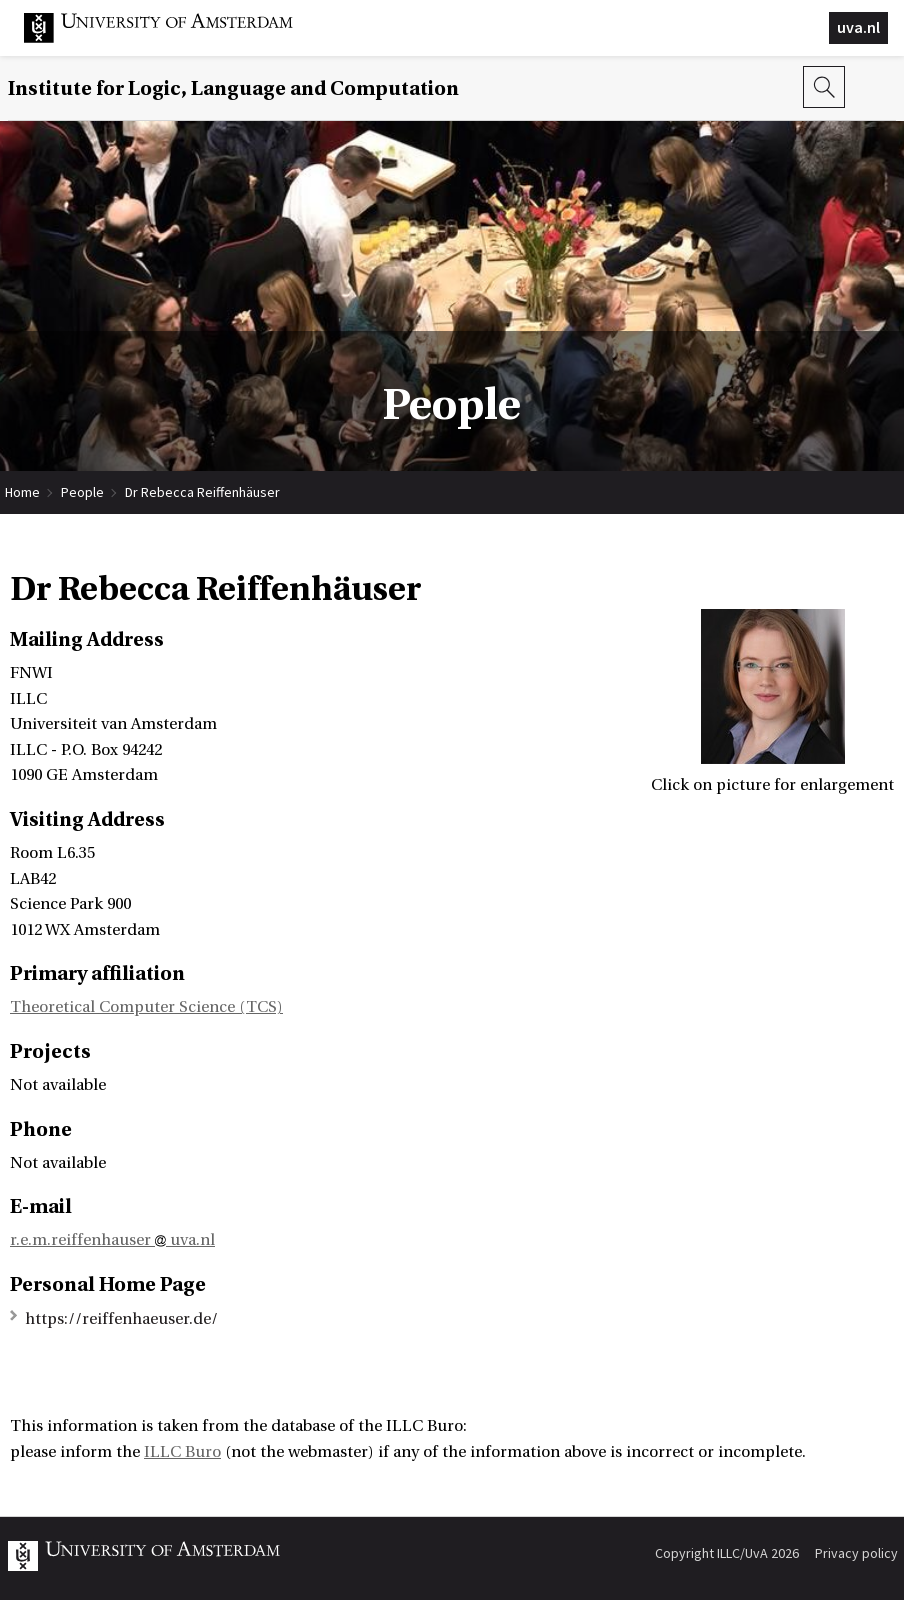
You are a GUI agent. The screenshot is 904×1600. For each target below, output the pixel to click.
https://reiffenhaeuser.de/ (121, 1319)
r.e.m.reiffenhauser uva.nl (112, 1240)
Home (22, 492)
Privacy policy (856, 1553)
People (82, 492)
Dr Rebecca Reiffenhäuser (202, 492)
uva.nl (858, 27)
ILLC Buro (182, 1452)
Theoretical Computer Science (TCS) (146, 1007)
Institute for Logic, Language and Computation (233, 88)
